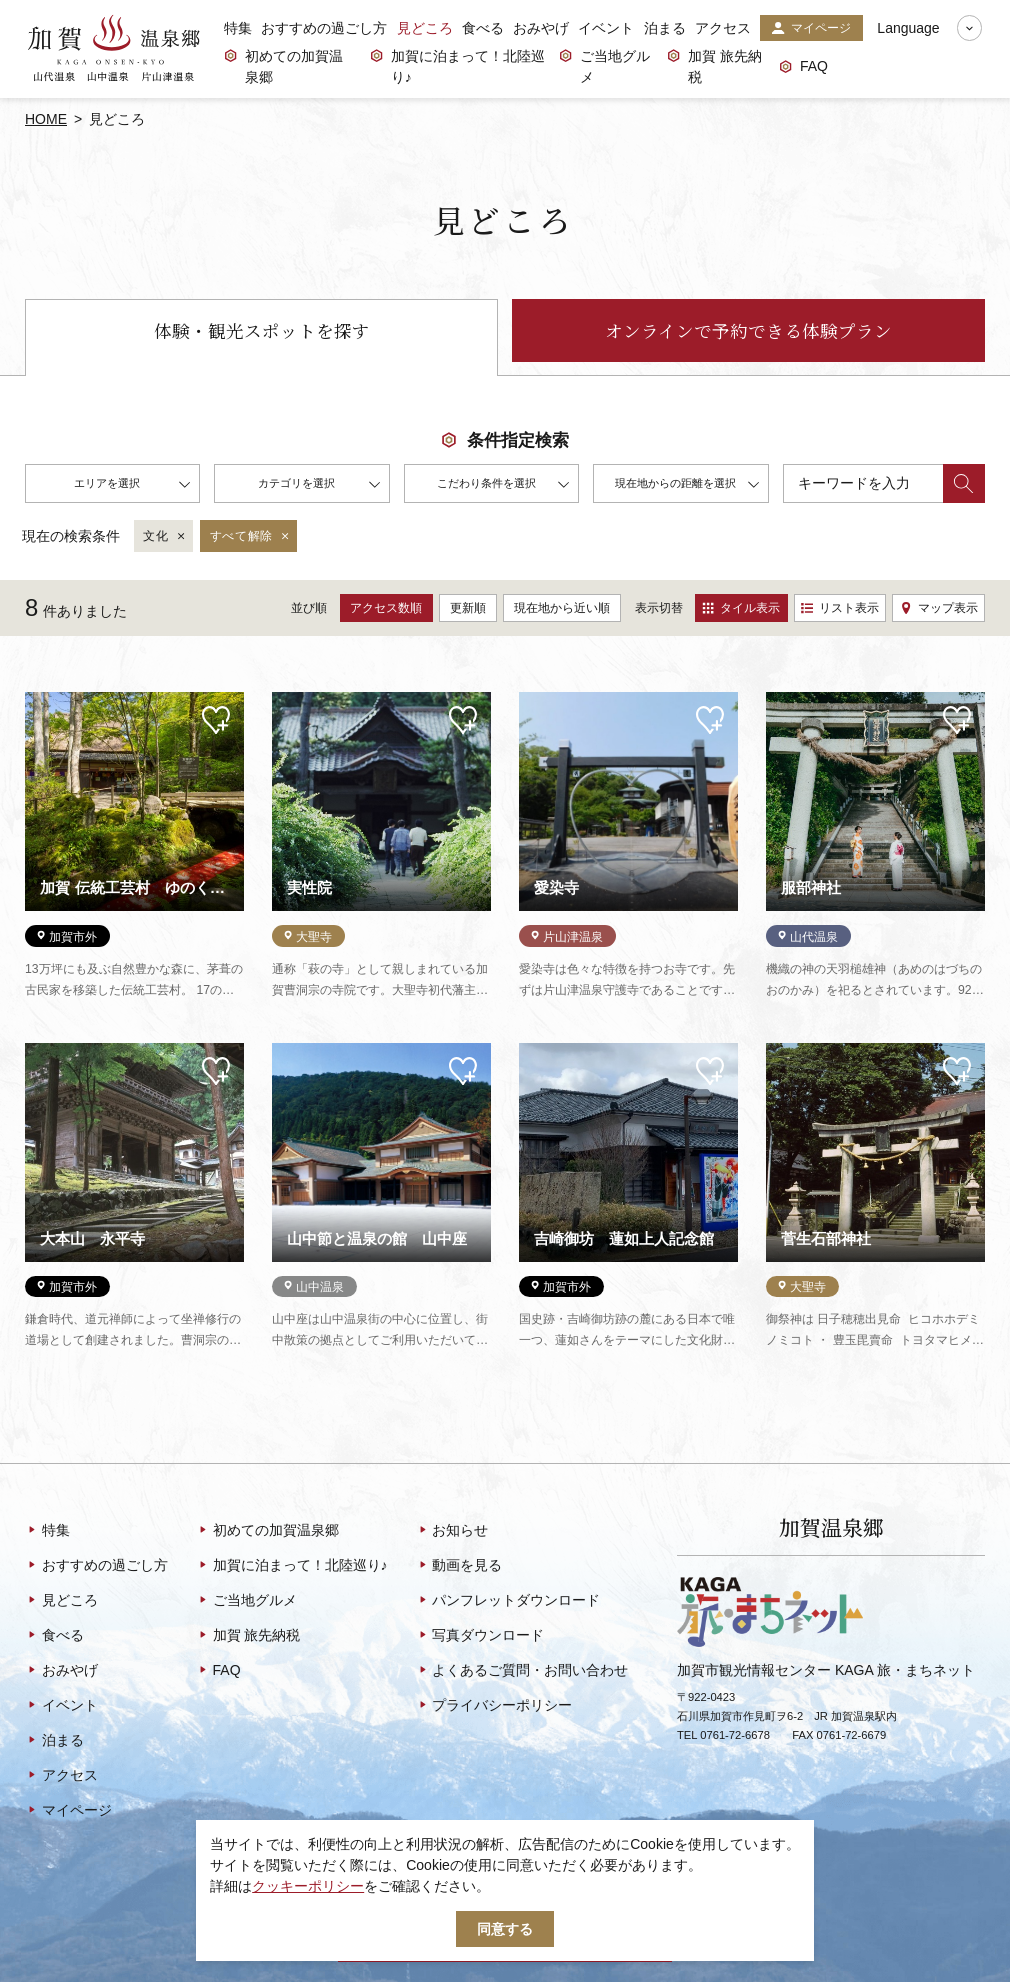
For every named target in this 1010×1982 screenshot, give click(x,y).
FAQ (803, 67)
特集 (238, 28)
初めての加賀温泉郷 (283, 66)
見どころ (425, 28)
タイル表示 (741, 608)
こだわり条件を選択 (503, 486)
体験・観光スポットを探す (262, 330)
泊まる (665, 28)
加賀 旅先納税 (714, 66)
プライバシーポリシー (494, 1706)
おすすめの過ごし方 (324, 28)
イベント (606, 28)
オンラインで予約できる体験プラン (748, 330)
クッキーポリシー (308, 1886)
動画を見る (459, 1566)
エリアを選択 (132, 486)
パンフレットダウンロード (508, 1601)
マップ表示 (939, 608)
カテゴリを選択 (319, 486)
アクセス (723, 28)
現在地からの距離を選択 (687, 486)
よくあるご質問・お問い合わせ (522, 1671)
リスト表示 (840, 608)
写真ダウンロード (480, 1636)
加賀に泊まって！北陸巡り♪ (457, 66)
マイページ (811, 29)
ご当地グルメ (604, 66)
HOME (46, 119)
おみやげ (541, 28)
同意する (505, 1929)
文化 (165, 537)
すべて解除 (250, 537)
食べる (483, 28)
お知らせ (452, 1531)
